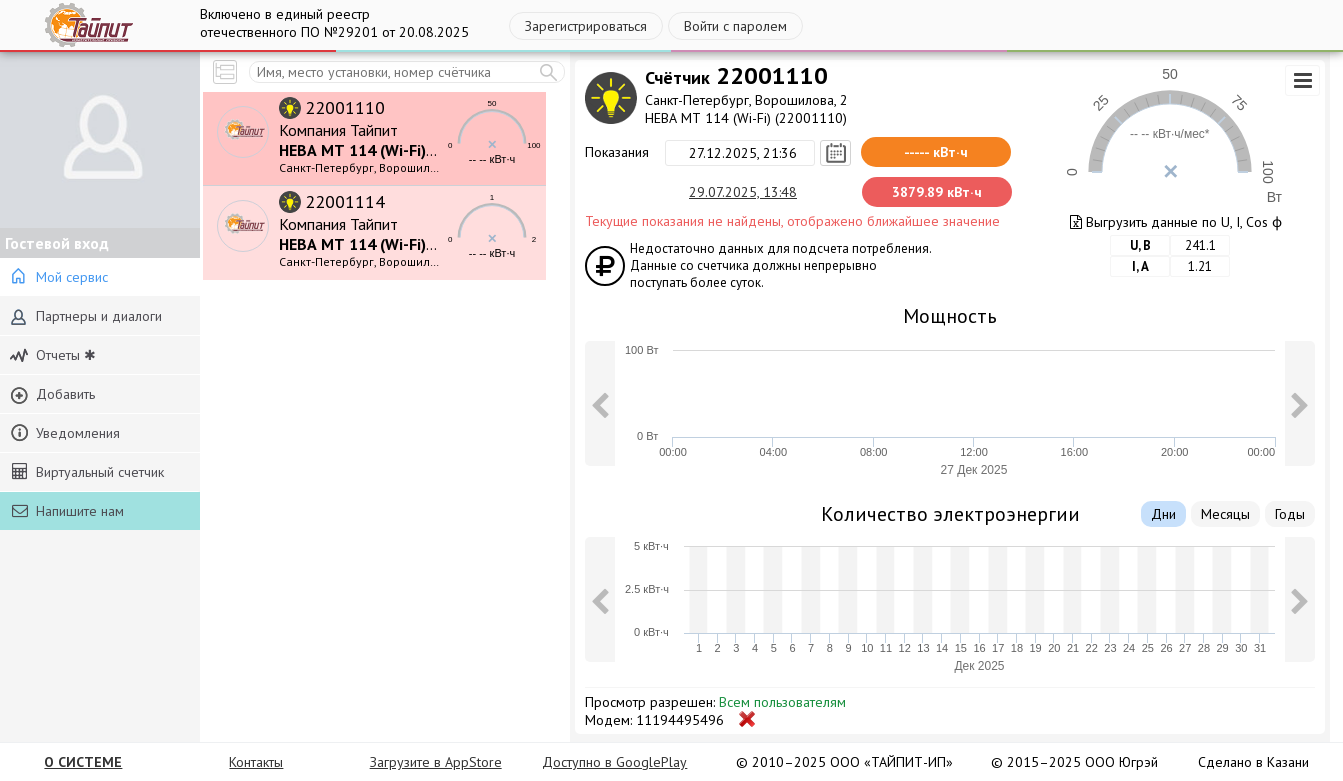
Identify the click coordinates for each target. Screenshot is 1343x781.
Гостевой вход (57, 243)
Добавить (52, 394)
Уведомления (65, 433)
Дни (1163, 514)
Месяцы (1225, 514)
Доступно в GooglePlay (614, 762)
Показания (617, 152)
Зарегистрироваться (586, 26)
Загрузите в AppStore (436, 762)
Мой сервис (59, 277)
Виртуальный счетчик (88, 472)
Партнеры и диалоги (86, 316)
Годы (1290, 514)
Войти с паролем (735, 26)
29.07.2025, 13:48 (743, 192)
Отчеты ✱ (53, 355)
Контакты (256, 762)
